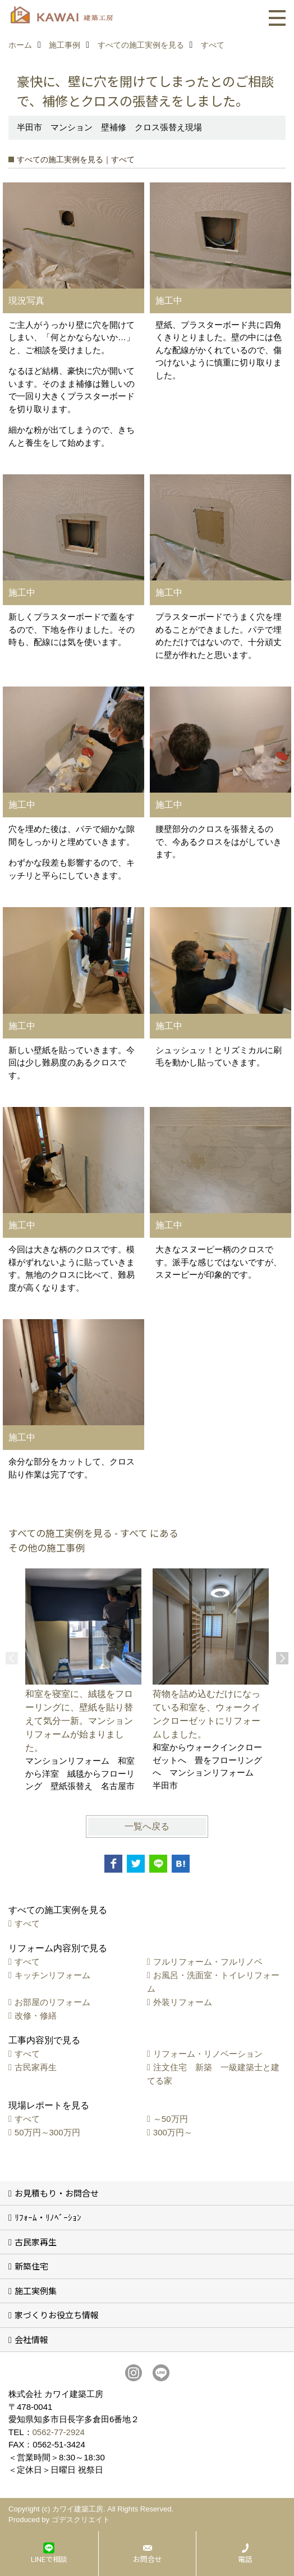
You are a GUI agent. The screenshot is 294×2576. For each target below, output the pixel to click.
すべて (27, 1923)
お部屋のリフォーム (52, 2002)
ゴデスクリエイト (81, 2519)
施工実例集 (36, 2290)
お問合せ (147, 2559)
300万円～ (172, 2132)
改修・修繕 (36, 2015)
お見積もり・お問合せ (57, 2193)
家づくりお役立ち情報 (57, 2315)
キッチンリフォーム (52, 1975)
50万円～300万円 (47, 2132)
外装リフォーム (182, 2002)
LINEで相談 (49, 2559)
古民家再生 (36, 2067)
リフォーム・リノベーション (208, 2053)
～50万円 (170, 2119)
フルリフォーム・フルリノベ (208, 1961)
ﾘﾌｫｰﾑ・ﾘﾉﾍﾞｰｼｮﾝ (48, 2217)
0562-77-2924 (59, 2432)
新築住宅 (31, 2266)
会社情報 (31, 2339)
